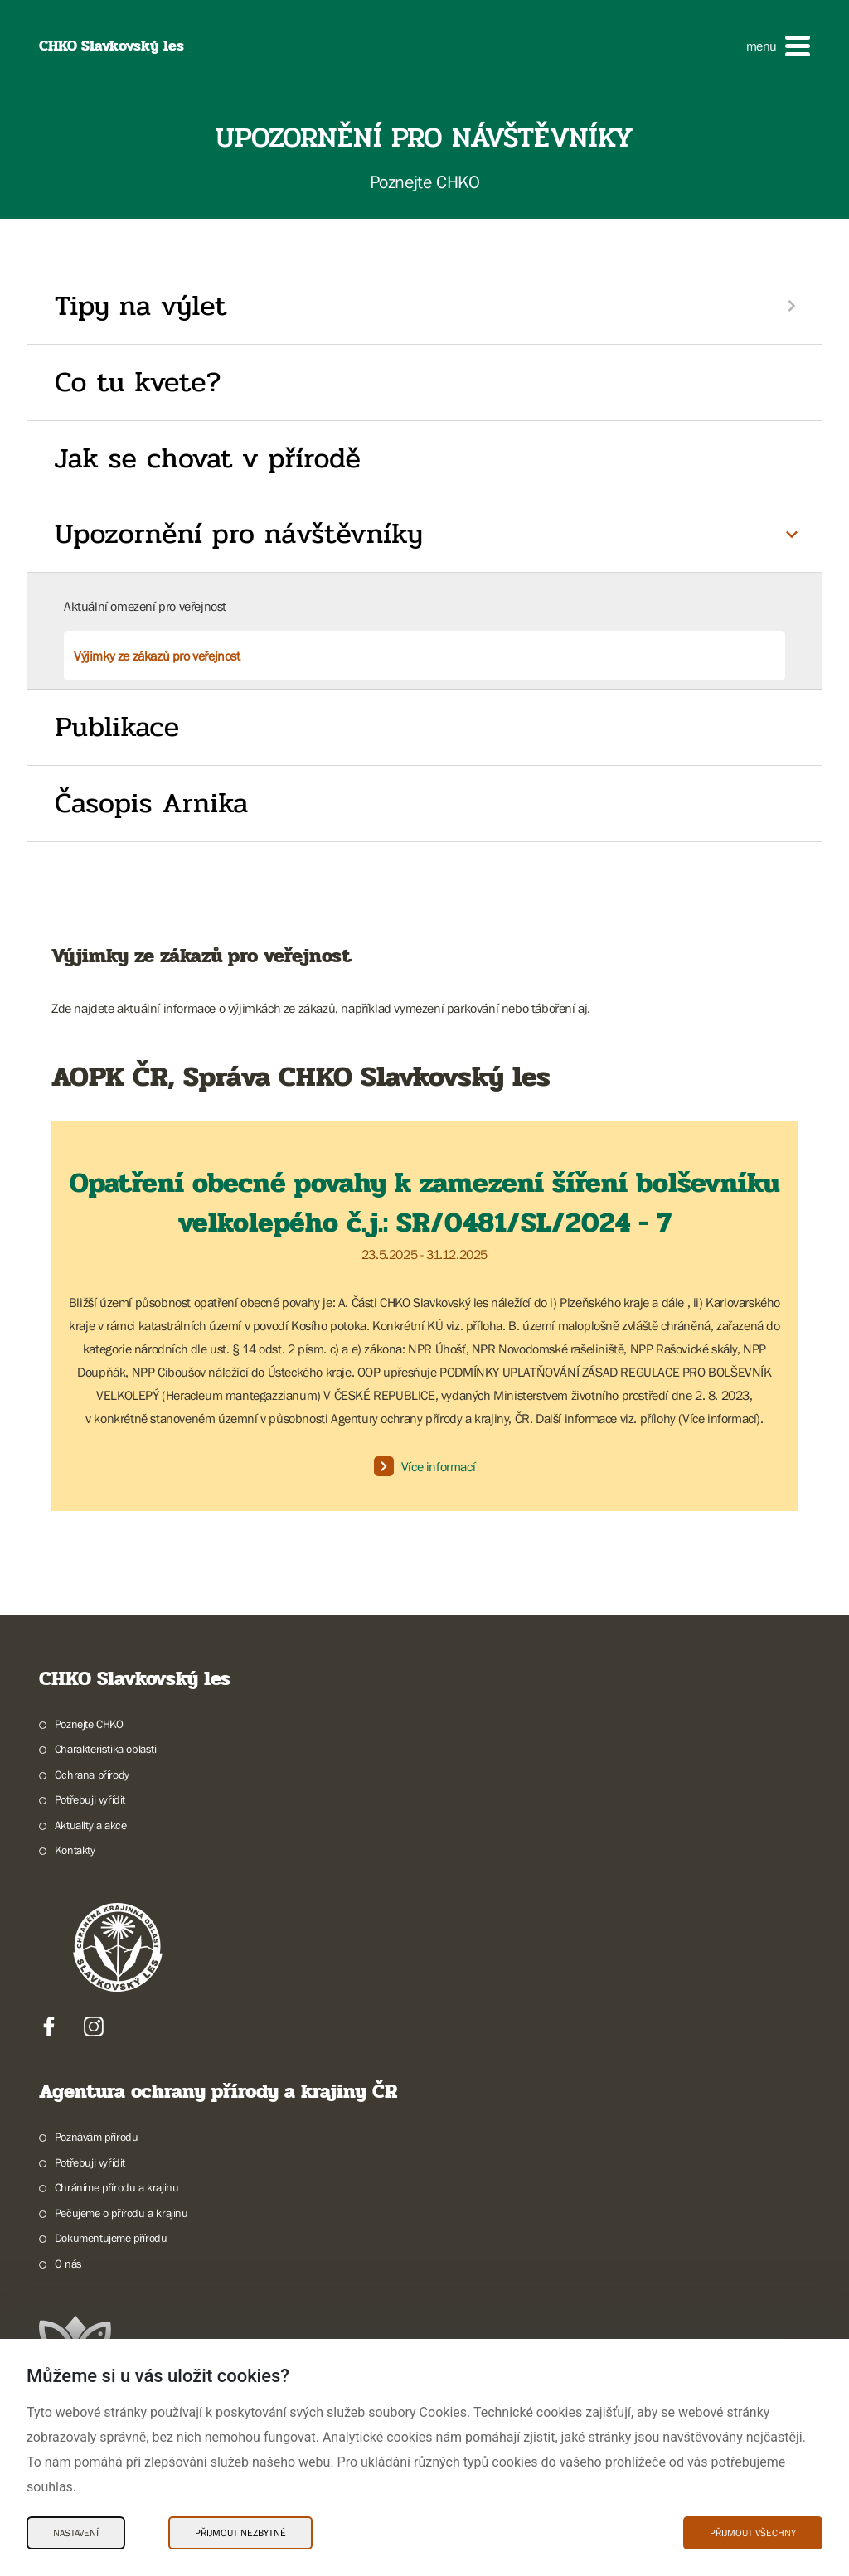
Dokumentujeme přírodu (111, 2237)
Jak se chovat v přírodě (208, 458)
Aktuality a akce (91, 1825)
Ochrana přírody (92, 1774)
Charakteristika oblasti (106, 1748)
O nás (68, 2263)
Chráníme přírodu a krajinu (117, 2187)
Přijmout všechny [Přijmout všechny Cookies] (753, 2533)
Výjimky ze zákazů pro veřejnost (157, 655)
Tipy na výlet (140, 305)
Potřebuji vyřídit (90, 1799)
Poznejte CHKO (89, 1724)
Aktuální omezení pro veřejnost (145, 605)
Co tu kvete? (138, 382)
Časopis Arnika (151, 803)
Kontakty (75, 1850)
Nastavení (76, 2533)
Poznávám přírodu (96, 2136)
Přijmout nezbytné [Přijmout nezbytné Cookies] (240, 2533)
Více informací (424, 1466)
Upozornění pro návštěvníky (239, 533)
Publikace (117, 726)
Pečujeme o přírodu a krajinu (121, 2213)
